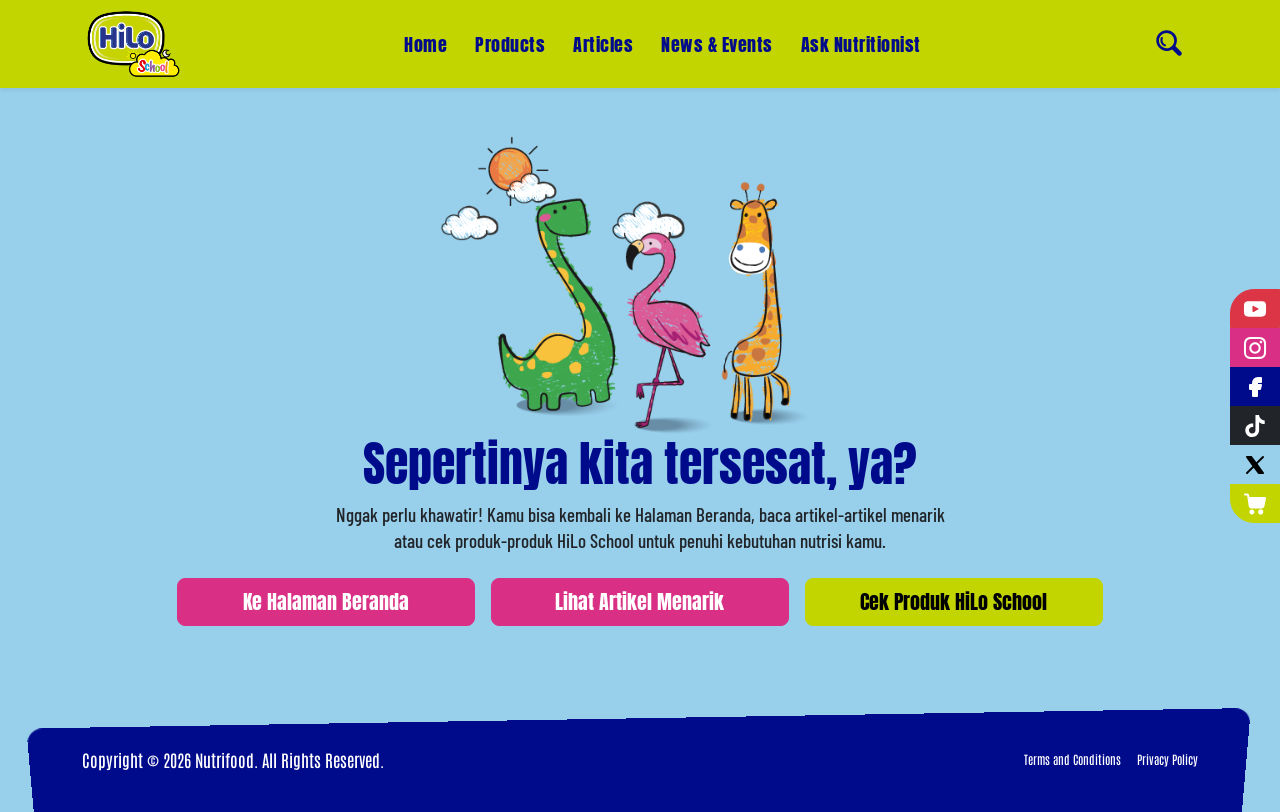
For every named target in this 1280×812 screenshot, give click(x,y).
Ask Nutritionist (861, 34)
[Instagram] (1255, 347)
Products (510, 44)
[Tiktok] (1255, 425)
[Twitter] (1255, 464)
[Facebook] (1255, 386)
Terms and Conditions (1072, 759)
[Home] (133, 44)
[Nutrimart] (1255, 503)
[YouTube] (1255, 308)
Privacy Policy (1167, 759)
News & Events (717, 43)
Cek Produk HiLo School (953, 601)
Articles (603, 44)
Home (425, 44)
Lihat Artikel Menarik (639, 601)
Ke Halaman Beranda (326, 601)
